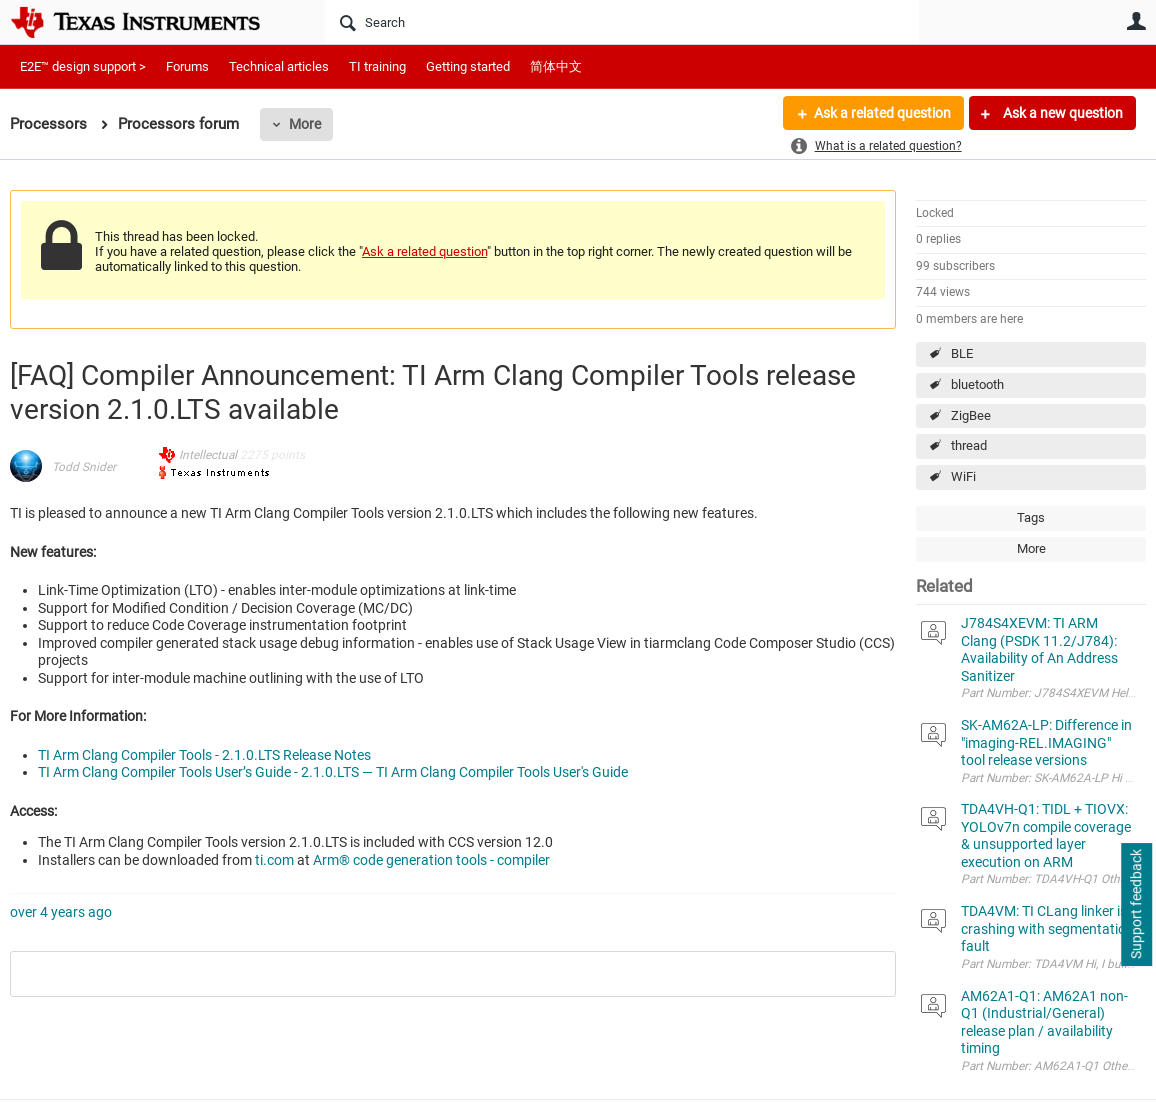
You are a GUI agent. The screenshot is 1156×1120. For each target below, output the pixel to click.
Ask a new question (1061, 113)
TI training (377, 66)
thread (969, 445)
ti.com (274, 860)
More (305, 124)
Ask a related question (882, 113)
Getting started (468, 66)
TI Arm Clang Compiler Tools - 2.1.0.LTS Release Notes (204, 755)
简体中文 (556, 66)
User (1136, 21)
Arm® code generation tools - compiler (431, 860)
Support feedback (1136, 905)
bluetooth (977, 384)
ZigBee (971, 415)
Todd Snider (84, 467)
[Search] (622, 22)
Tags (1031, 517)
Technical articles (279, 66)
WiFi (963, 476)
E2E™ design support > (83, 66)
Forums (187, 66)
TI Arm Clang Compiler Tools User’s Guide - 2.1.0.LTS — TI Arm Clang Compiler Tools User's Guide (333, 772)
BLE (962, 353)
